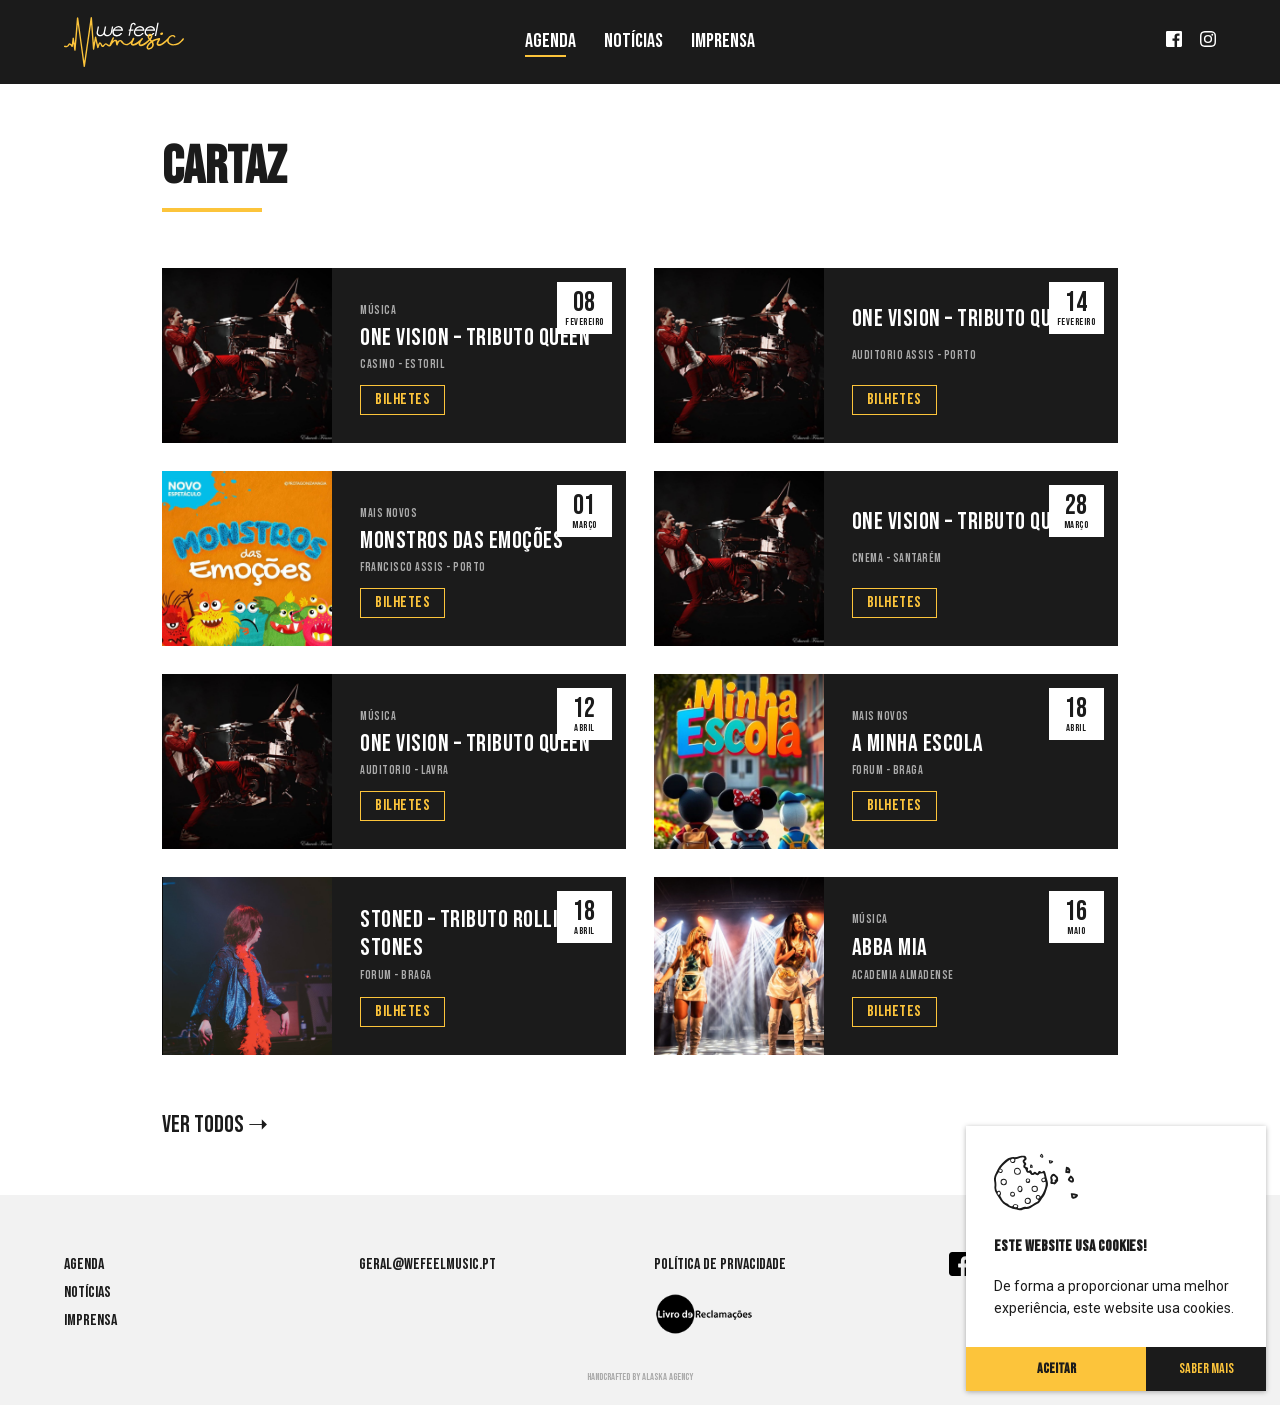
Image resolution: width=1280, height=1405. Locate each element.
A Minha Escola (918, 744)
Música (378, 310)
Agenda (550, 41)
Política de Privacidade (720, 1264)
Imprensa (723, 41)
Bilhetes (402, 399)
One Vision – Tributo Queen (475, 338)
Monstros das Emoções (461, 541)
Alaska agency (667, 1377)
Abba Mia (890, 948)
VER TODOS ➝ (215, 1125)
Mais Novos (388, 513)
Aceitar (1056, 1368)
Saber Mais (1206, 1368)
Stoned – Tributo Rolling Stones (470, 934)
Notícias (633, 41)
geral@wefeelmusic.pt (427, 1264)
